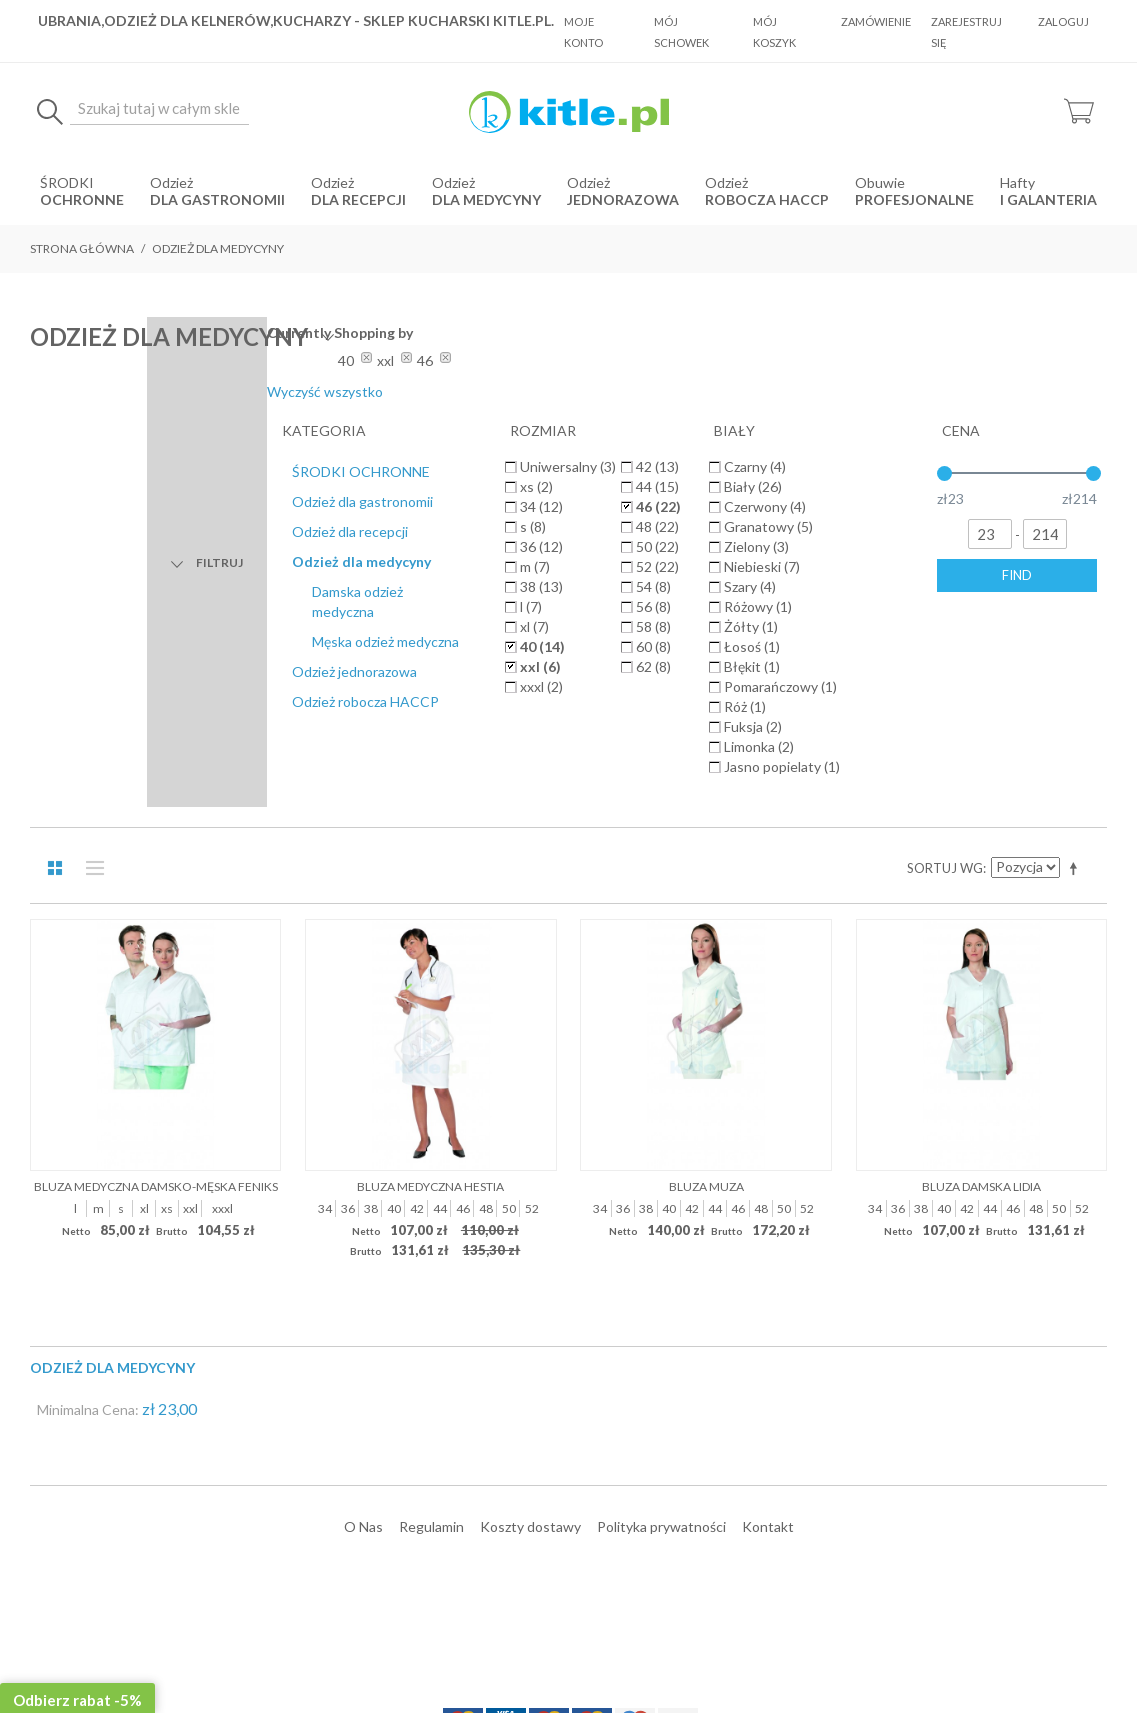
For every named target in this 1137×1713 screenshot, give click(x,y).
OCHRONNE (82, 199)
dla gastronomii (217, 199)
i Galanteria (1048, 199)
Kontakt (768, 1127)
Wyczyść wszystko (979, 391)
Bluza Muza (706, 787)
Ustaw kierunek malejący (1077, 470)
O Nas (363, 1127)
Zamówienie (876, 21)
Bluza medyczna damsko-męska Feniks (156, 787)
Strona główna (82, 248)
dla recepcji (358, 199)
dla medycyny (486, 199)
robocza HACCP (767, 199)
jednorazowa (623, 199)
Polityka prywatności (661, 1127)
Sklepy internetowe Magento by (985, 1653)
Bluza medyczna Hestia (430, 787)
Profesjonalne (914, 199)
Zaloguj (1063, 21)
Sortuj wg (945, 470)
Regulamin (431, 1127)
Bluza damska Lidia (981, 787)
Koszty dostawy (530, 1127)
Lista (90, 470)
